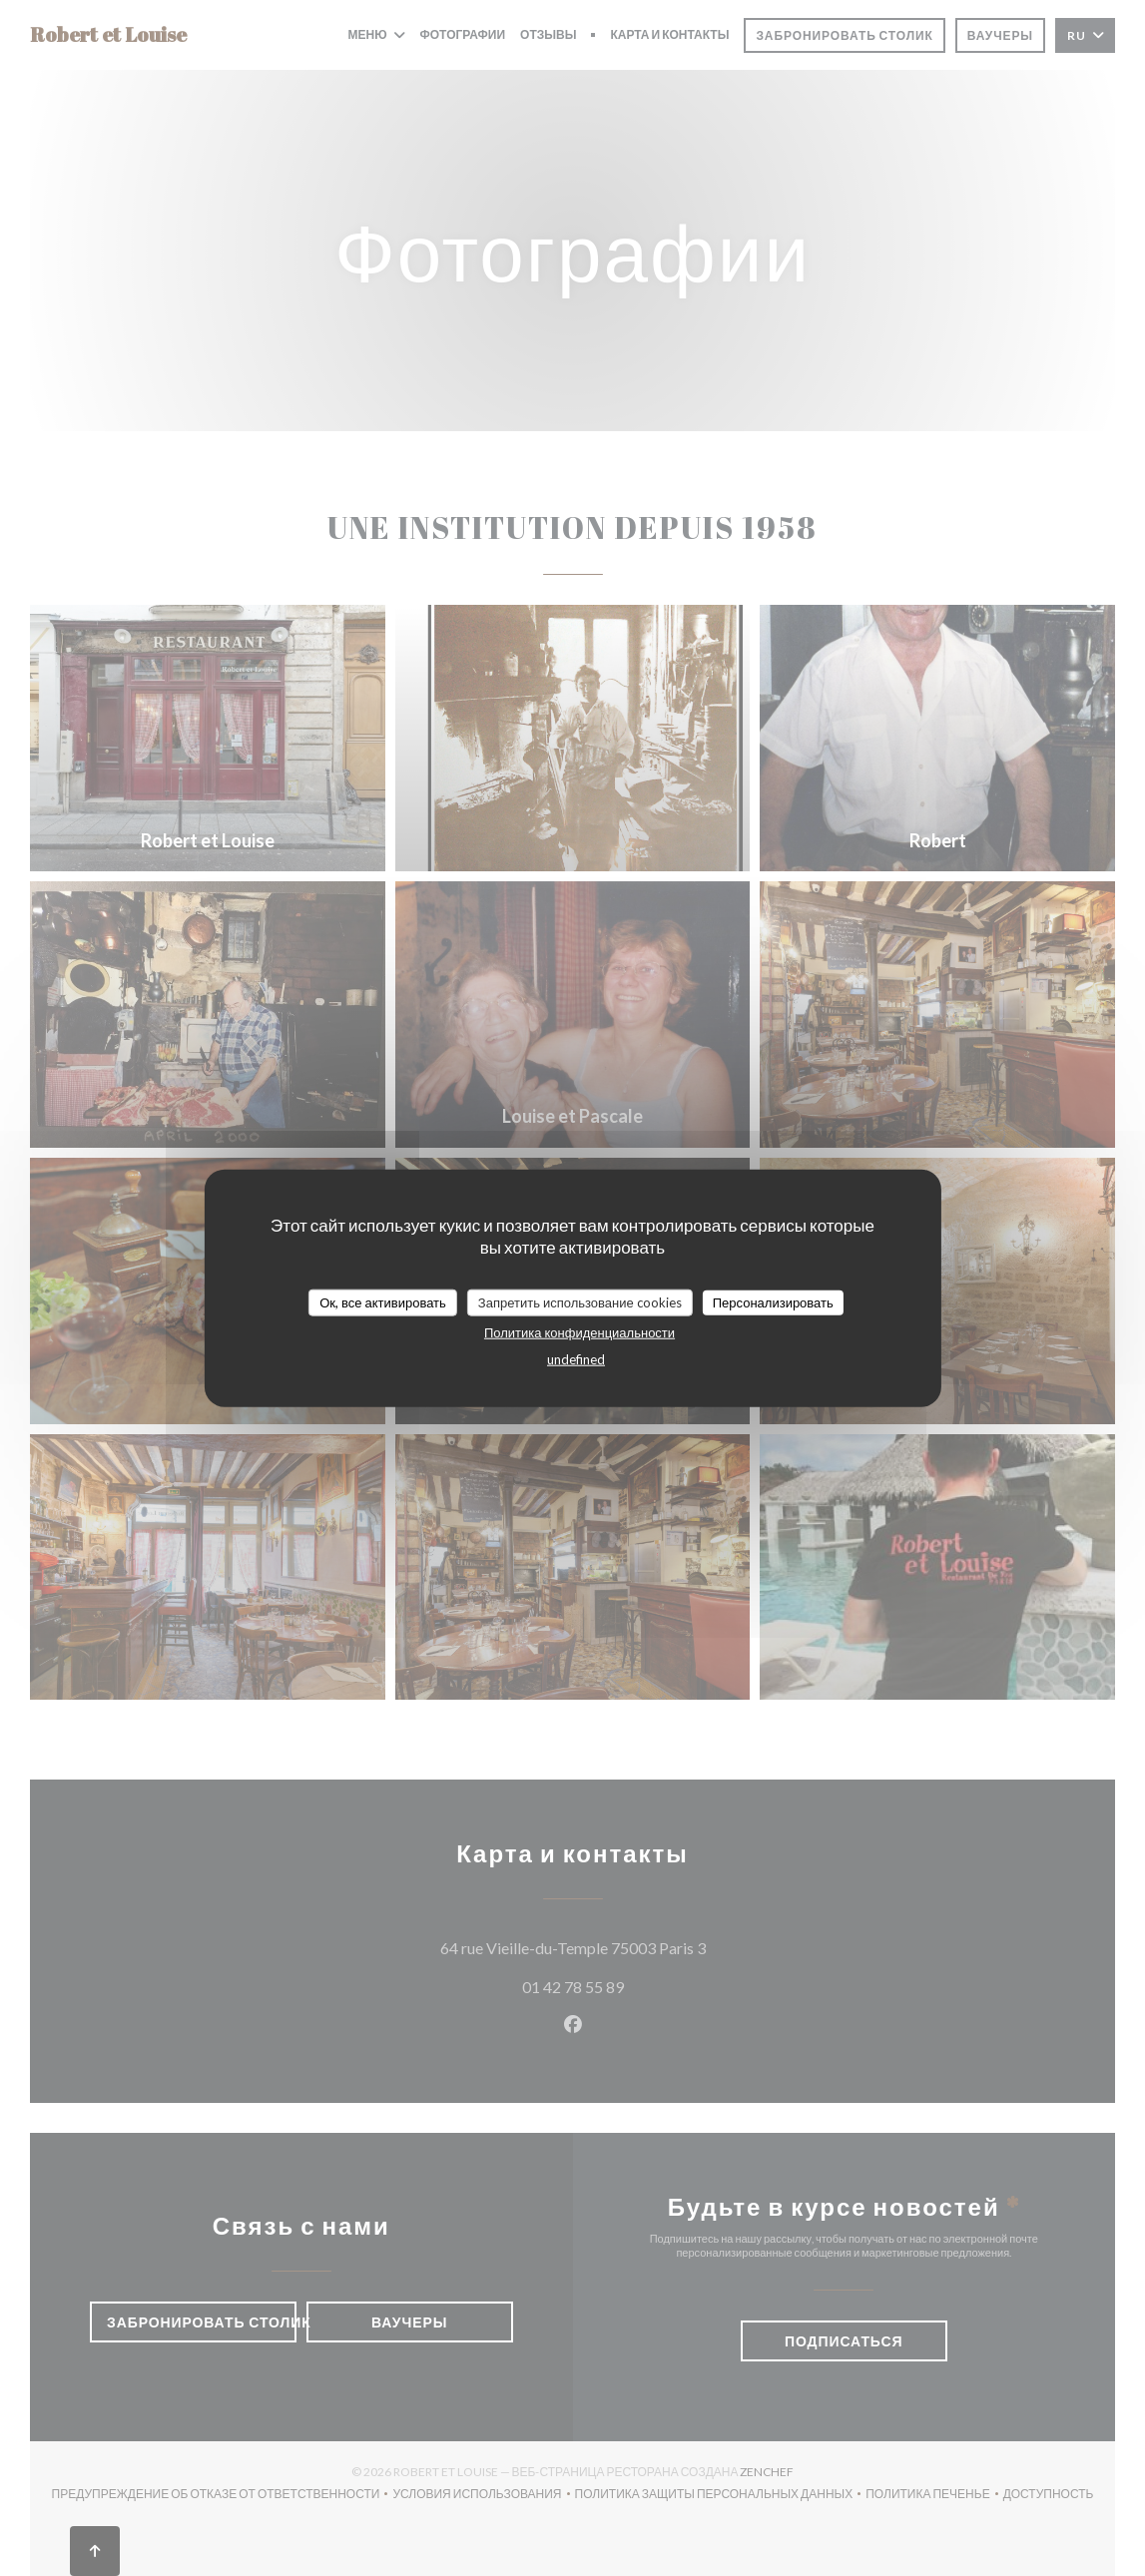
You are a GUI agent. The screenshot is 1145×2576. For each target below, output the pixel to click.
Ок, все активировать (382, 1301)
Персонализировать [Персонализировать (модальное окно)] (773, 1301)
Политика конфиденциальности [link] (579, 1332)
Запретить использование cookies (580, 1301)
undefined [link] (576, 1359)
